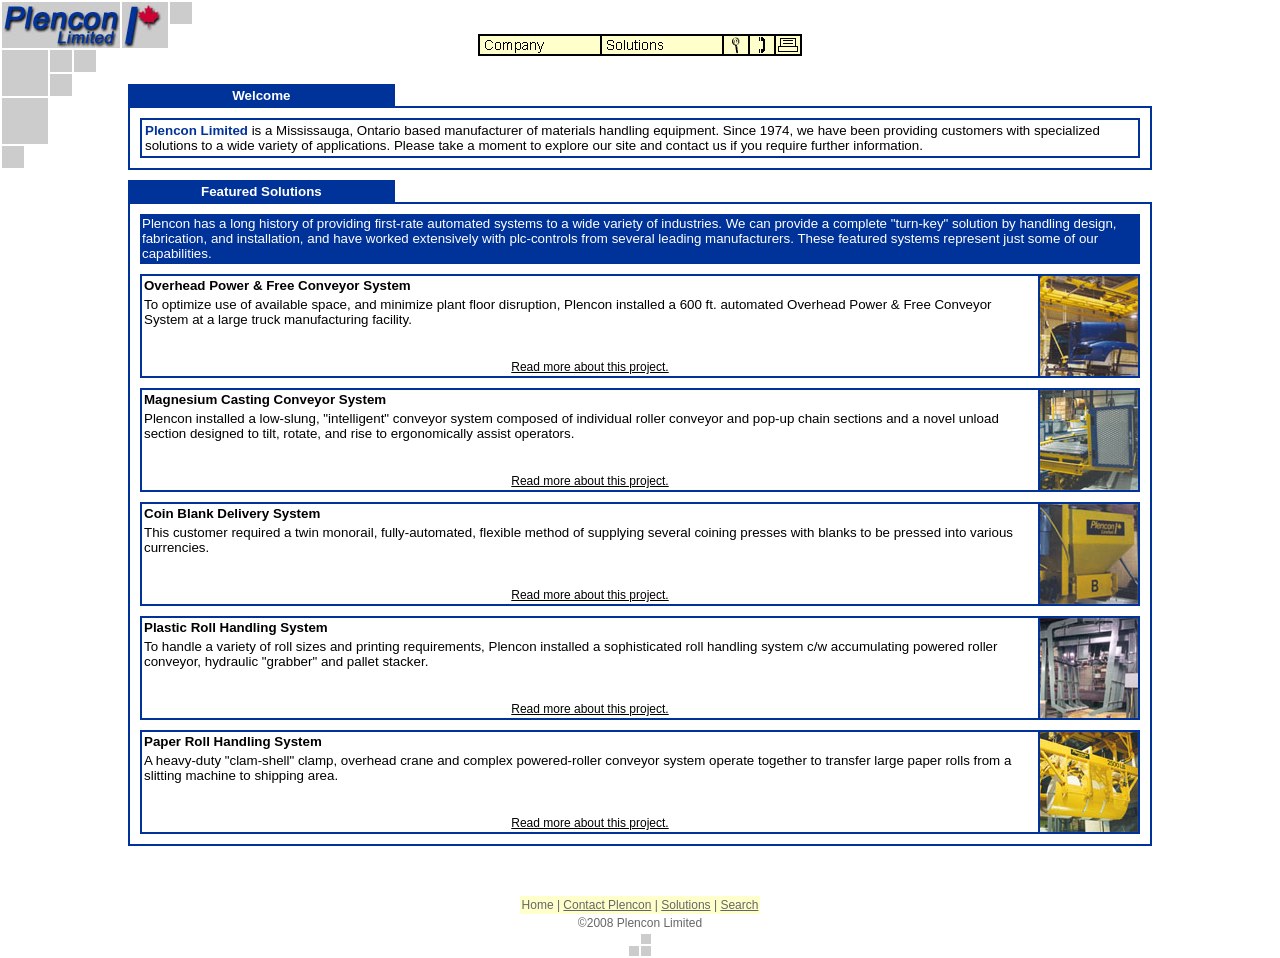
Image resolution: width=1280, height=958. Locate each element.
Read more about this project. (589, 367)
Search (739, 905)
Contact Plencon (607, 905)
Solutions (685, 905)
